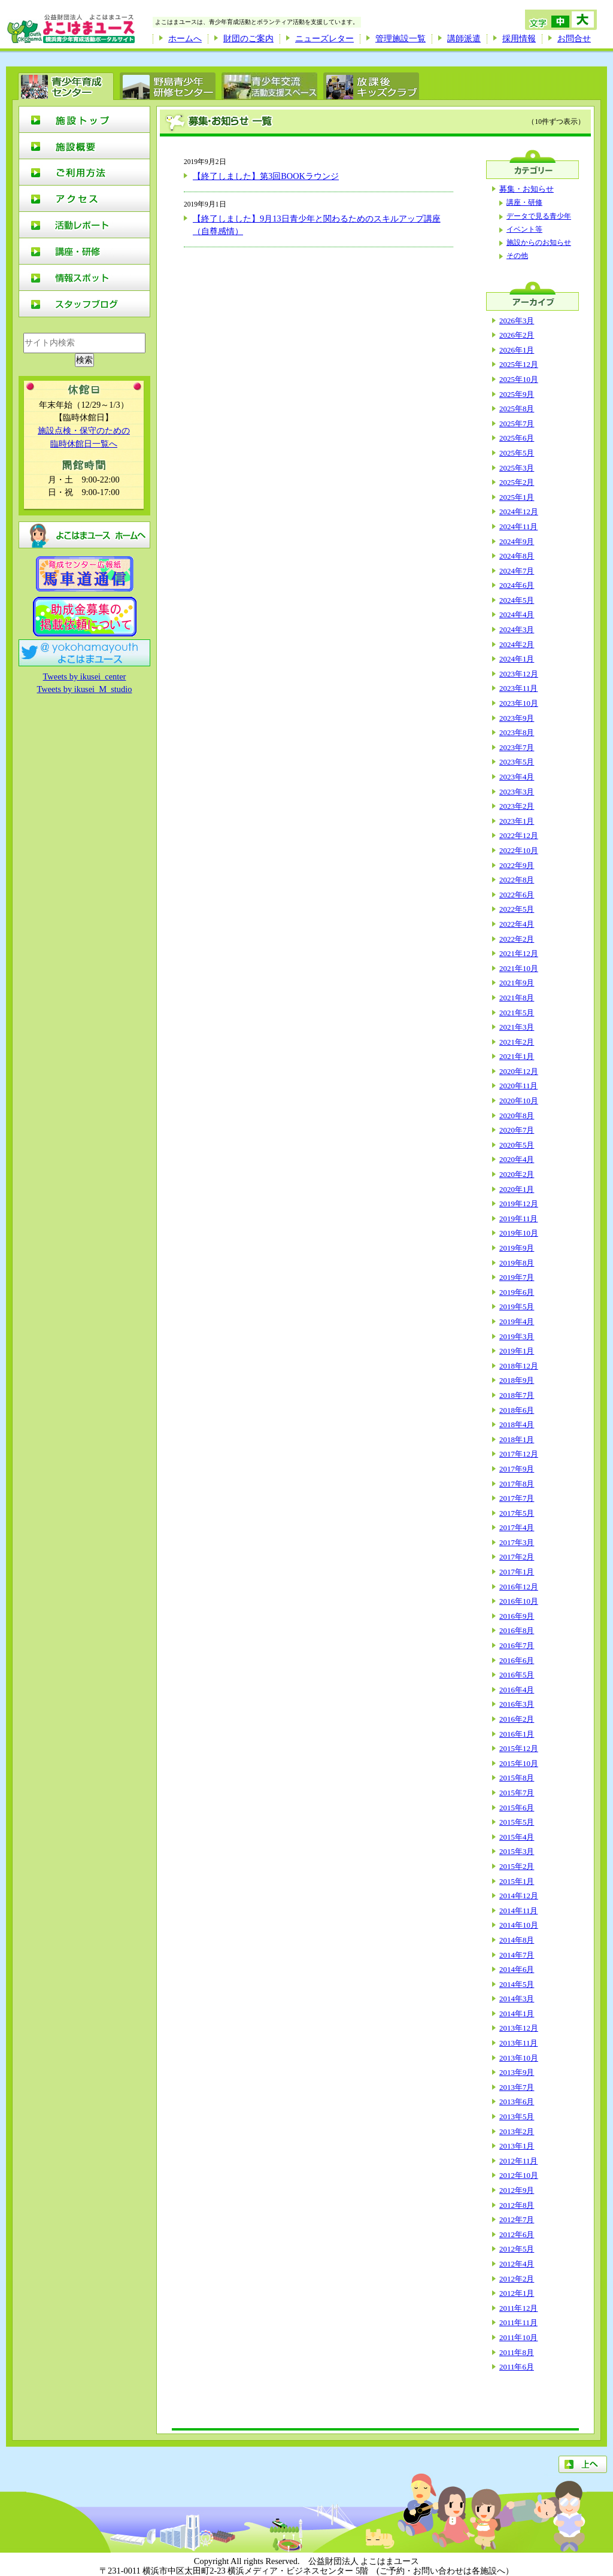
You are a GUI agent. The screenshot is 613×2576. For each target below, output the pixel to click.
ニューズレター (324, 38)
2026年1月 (516, 349)
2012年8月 (516, 2205)
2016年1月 (516, 1734)
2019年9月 (516, 1247)
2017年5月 (516, 1513)
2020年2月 (516, 1174)
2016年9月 (516, 1616)
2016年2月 (516, 1719)
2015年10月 (518, 1763)
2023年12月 (518, 673)
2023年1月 (516, 821)
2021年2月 (516, 1041)
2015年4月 (516, 1836)
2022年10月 (518, 850)
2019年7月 (516, 1277)
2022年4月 (516, 924)
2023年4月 (516, 776)
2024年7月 (516, 570)
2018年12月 (518, 1365)
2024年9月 (516, 541)
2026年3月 (516, 320)
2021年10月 (518, 968)
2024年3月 (516, 629)
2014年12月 (518, 1895)
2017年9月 (516, 1468)
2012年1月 (516, 2293)
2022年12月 (518, 835)
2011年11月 (518, 2322)
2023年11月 (518, 688)
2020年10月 (518, 1100)
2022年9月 (516, 865)
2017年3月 (516, 1542)
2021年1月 (516, 1056)
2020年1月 (516, 1189)
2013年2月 (516, 2131)
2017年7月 (516, 1498)
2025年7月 (516, 423)
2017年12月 (518, 1453)
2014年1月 (516, 2013)
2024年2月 (516, 644)
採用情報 (519, 38)
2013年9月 (516, 2072)
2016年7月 (516, 1645)
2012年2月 (516, 2278)
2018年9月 (516, 1380)
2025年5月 (516, 452)
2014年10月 (518, 1924)
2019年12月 (518, 1203)
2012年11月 (518, 2160)
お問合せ (574, 38)
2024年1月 (516, 658)
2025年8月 (516, 408)
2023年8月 (516, 732)
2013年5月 (516, 2116)
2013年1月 (516, 2145)
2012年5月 (516, 2248)
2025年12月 (518, 364)
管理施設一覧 (400, 38)
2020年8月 (516, 1115)
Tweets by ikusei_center (84, 676)
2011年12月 (518, 2308)
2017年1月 (516, 1571)
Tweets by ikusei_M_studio (84, 689)
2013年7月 (516, 2087)
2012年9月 (516, 2190)
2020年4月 (516, 1159)
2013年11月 (518, 2042)
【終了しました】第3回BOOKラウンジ (266, 176)
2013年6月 (516, 2101)
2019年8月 (516, 1262)
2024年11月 (518, 526)
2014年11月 (518, 1910)
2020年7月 (516, 1129)
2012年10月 (518, 2175)
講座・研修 (524, 203)
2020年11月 (518, 1085)
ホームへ (185, 38)
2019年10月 (518, 1232)
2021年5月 (516, 1012)
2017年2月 (516, 1556)
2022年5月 (516, 909)
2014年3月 (516, 1998)
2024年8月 (516, 555)
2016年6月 (516, 1660)
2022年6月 (516, 894)
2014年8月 (516, 1939)
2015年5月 (516, 1822)
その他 (517, 256)
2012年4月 (516, 2263)
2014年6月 (516, 1969)
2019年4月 (516, 1321)
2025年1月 (516, 497)
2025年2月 (516, 482)
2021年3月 (516, 1026)
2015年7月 (516, 1792)
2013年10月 (518, 2057)
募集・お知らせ (526, 188)
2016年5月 (516, 1674)
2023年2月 (516, 806)
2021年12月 (518, 953)
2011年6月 (516, 2366)
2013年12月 (518, 2027)
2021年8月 (516, 997)
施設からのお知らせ (538, 243)
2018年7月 (516, 1395)
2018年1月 (516, 1439)
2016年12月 (518, 1586)
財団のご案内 (248, 38)
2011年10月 (518, 2337)
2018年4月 (516, 1424)
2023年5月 (516, 761)
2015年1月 (516, 1881)
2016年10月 (518, 1601)
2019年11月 (518, 1218)
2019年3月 (516, 1336)
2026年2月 (516, 334)
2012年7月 (516, 2219)
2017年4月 (516, 1527)
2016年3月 (516, 1704)
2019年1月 (516, 1350)
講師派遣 (464, 38)
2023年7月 (516, 747)
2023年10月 (518, 703)
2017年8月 (516, 1483)
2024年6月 (516, 585)
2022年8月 (516, 879)
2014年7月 (516, 1954)
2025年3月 (516, 467)
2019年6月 (516, 1292)
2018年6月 (516, 1410)
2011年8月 (516, 2352)
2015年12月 (518, 1748)
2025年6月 (516, 437)
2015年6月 (516, 1807)
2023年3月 (516, 791)
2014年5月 (516, 1984)
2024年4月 (516, 614)
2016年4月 (516, 1689)
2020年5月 (516, 1144)
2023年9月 (516, 718)
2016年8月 (516, 1630)
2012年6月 (516, 2234)
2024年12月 (518, 511)
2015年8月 (516, 1777)
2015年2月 (516, 1866)
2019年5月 (516, 1306)
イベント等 (524, 229)
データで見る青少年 (538, 216)
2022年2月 (516, 938)
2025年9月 (516, 394)
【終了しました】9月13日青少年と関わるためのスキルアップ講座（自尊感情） (317, 225)
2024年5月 (516, 600)
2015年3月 (516, 1851)
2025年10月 (518, 379)
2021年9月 (516, 982)
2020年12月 (518, 1071)
